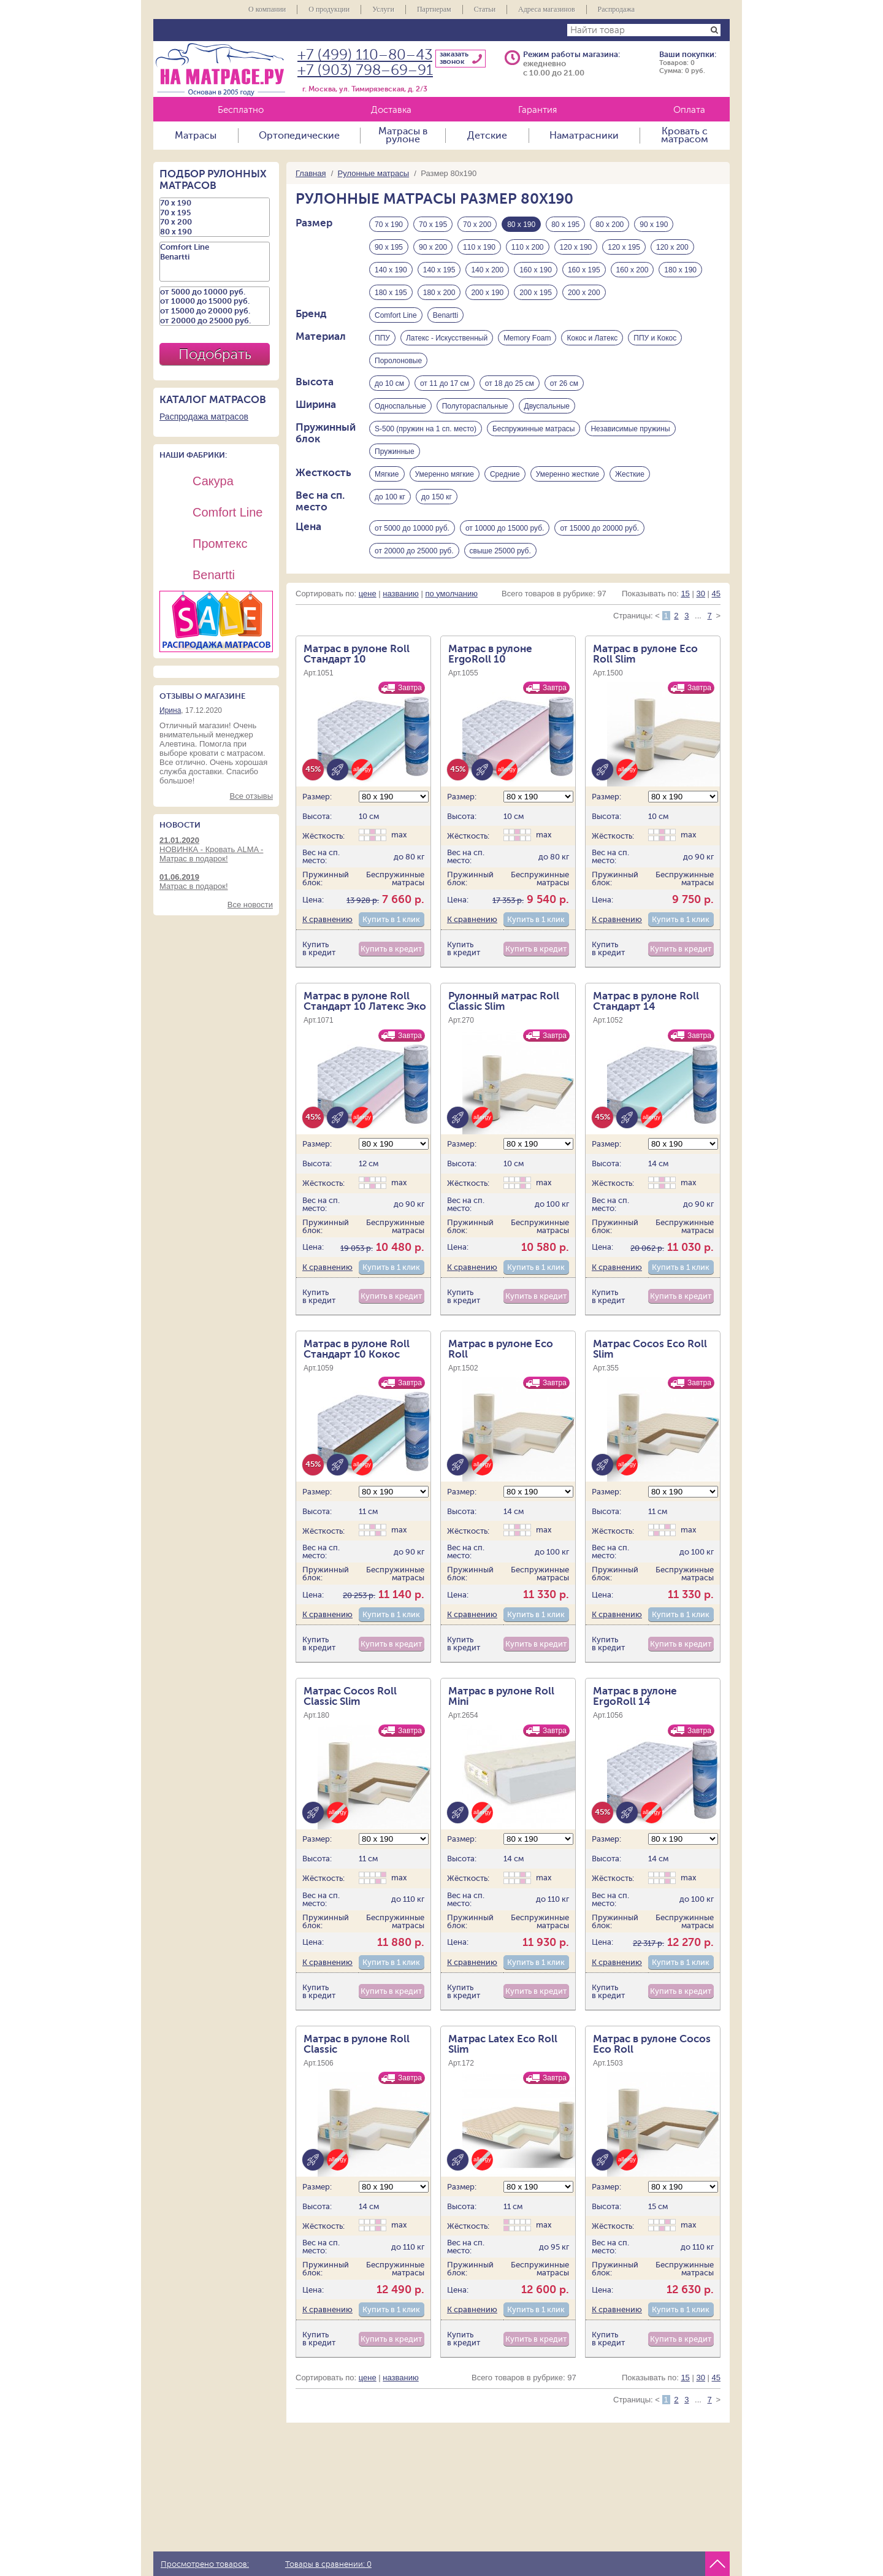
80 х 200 (609, 224)
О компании (267, 9)
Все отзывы (251, 796)
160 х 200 (632, 270)
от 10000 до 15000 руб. (505, 528)
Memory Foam (527, 338)
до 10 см (389, 383)
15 (685, 593)
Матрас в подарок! (216, 881)
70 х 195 (433, 224)
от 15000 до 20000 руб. (599, 528)
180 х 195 (391, 292)
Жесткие (629, 474)
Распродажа (616, 9)
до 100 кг (390, 497)
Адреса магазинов (546, 9)
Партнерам (434, 9)
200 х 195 (535, 292)
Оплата (689, 110)
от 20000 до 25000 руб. (414, 551)
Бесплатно (241, 110)
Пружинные (395, 451)
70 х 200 (477, 224)
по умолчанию (451, 593)
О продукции (329, 9)
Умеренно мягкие (444, 474)
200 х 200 (584, 292)
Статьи (484, 9)
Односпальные (400, 406)
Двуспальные (547, 406)
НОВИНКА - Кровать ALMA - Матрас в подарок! (216, 849)
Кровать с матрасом (684, 136)
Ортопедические (299, 135)
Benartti (445, 315)
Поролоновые (398, 360)
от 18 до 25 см (509, 383)
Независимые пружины (630, 429)
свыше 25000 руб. (500, 551)
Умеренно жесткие (567, 474)
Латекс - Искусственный (446, 338)
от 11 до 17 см (444, 383)
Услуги (383, 9)
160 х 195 (584, 270)
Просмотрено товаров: (205, 2564)
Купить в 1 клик (391, 920)
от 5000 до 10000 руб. (412, 528)
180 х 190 (680, 270)
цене (368, 593)
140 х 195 (439, 270)
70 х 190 (389, 224)
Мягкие (387, 474)
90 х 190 (654, 224)
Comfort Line (396, 315)
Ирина (170, 710)
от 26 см (564, 383)
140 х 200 (487, 270)
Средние (505, 474)
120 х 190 (576, 247)
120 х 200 (672, 247)
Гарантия (537, 110)
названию (400, 593)
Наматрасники (584, 135)
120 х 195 (624, 247)
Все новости (250, 904)
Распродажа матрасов (203, 416)
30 (700, 593)
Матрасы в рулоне (402, 136)
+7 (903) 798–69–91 (365, 70)
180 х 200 (439, 292)
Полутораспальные (475, 406)
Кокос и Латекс (592, 338)
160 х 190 (535, 270)
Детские (487, 135)
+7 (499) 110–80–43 (364, 55)
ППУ (382, 338)
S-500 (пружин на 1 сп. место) (425, 429)
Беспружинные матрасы (533, 429)
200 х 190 (487, 292)
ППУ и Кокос (654, 338)
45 (716, 593)
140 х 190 (391, 270)
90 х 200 (433, 247)
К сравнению (327, 920)
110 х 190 (479, 247)
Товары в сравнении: (328, 2564)
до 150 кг (436, 497)
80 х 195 (565, 224)
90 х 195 (389, 247)
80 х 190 (214, 232)
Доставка (391, 110)
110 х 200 (527, 247)
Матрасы (195, 135)
